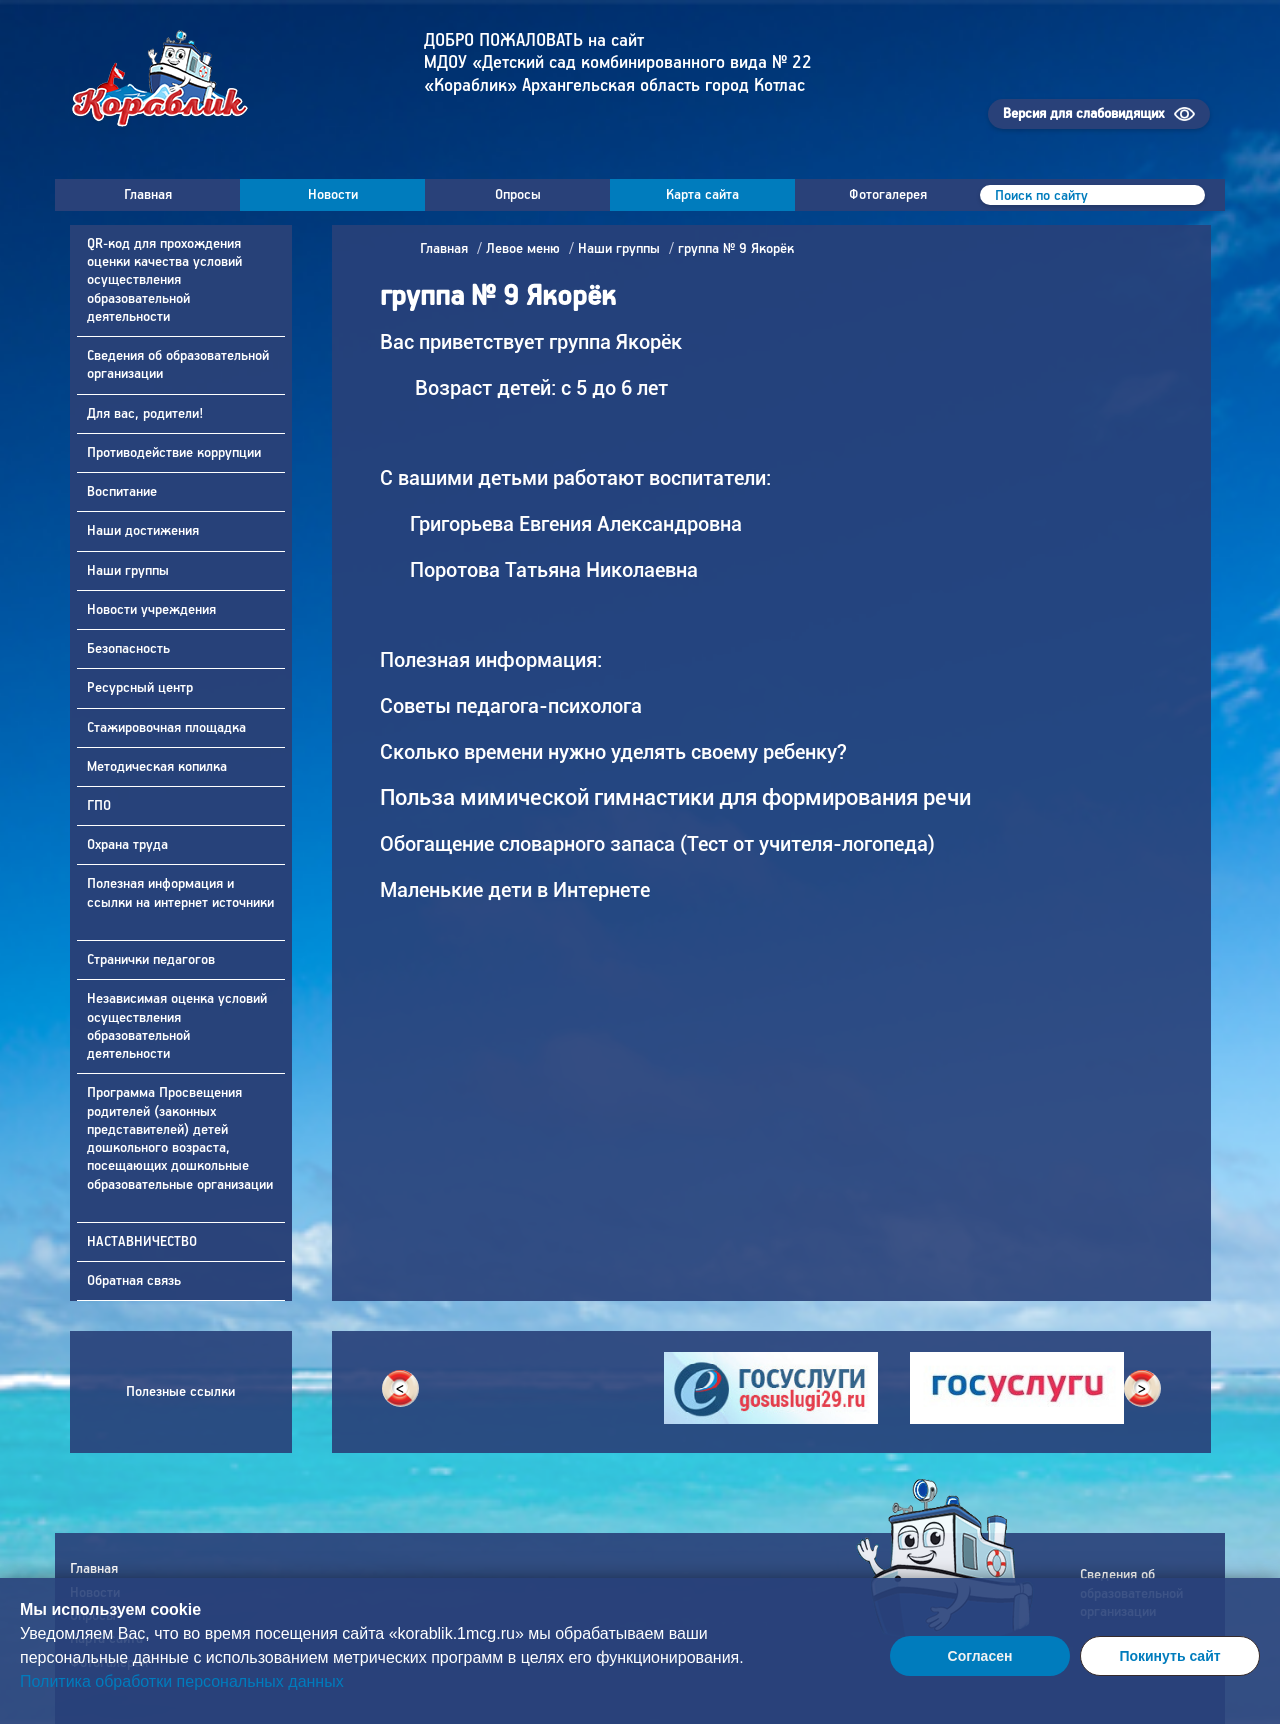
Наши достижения (145, 531)
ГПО (101, 806)
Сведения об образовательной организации (178, 365)
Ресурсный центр (142, 688)
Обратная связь (136, 1281)
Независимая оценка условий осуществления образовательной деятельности (177, 1026)
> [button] (1142, 1389)
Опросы (518, 195)
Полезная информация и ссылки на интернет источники (180, 893)
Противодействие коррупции (176, 453)
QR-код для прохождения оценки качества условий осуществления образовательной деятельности (164, 280)
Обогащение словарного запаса (527, 844)
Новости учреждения (153, 610)
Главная (148, 195)
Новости (333, 195)
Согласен (980, 1656)
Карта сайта (702, 195)
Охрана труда (129, 845)
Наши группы (130, 571)
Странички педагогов (153, 960)
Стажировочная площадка (168, 728)
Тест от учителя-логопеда (807, 844)
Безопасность (130, 649)
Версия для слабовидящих (1083, 114)
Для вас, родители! (147, 414)
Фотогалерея (888, 195)
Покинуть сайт (1169, 1656)
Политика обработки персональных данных (182, 1681)
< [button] (400, 1389)
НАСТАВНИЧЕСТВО (144, 1242)
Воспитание (124, 492)
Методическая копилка (159, 767)
